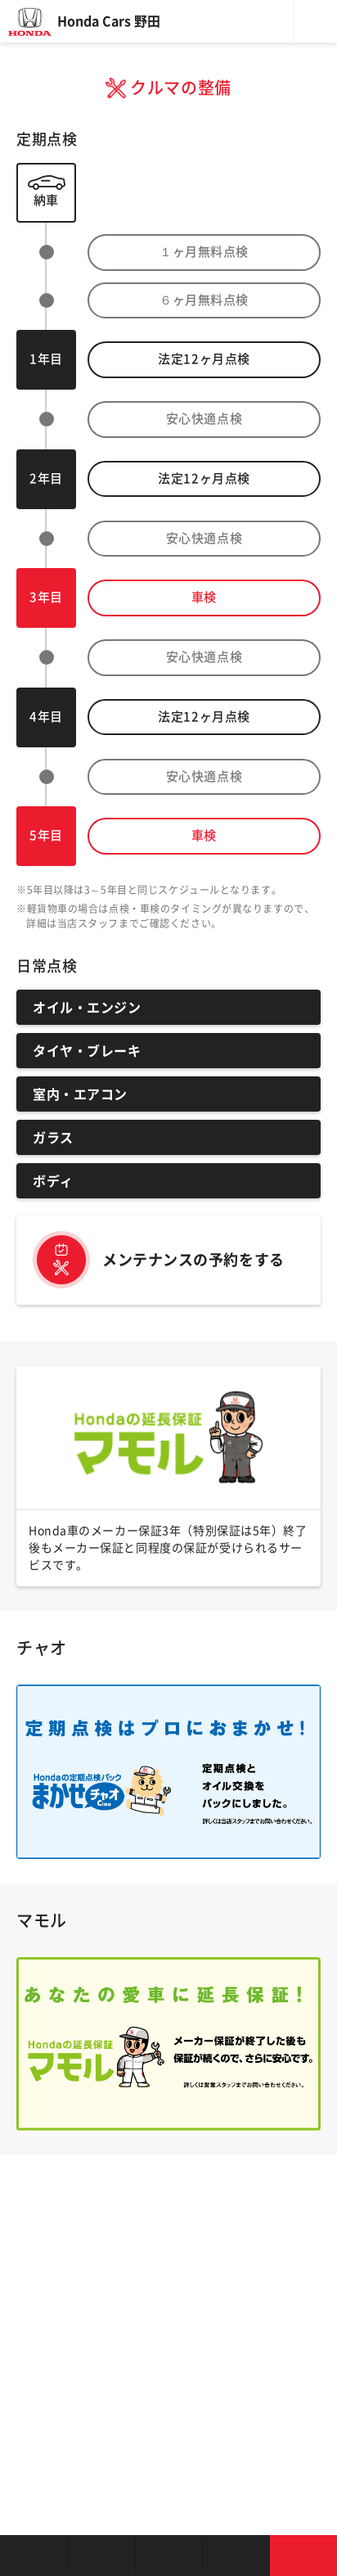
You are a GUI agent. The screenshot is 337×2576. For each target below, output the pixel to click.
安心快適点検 (204, 419)
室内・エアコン (80, 1094)
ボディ (53, 1181)
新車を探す (100, 2555)
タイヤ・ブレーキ (87, 1051)
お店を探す (33, 2555)
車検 (204, 597)
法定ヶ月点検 (204, 359)
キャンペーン (235, 2555)
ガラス (53, 1137)
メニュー (315, 21)
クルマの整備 (168, 2555)
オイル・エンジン (87, 1007)
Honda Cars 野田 (108, 21)
